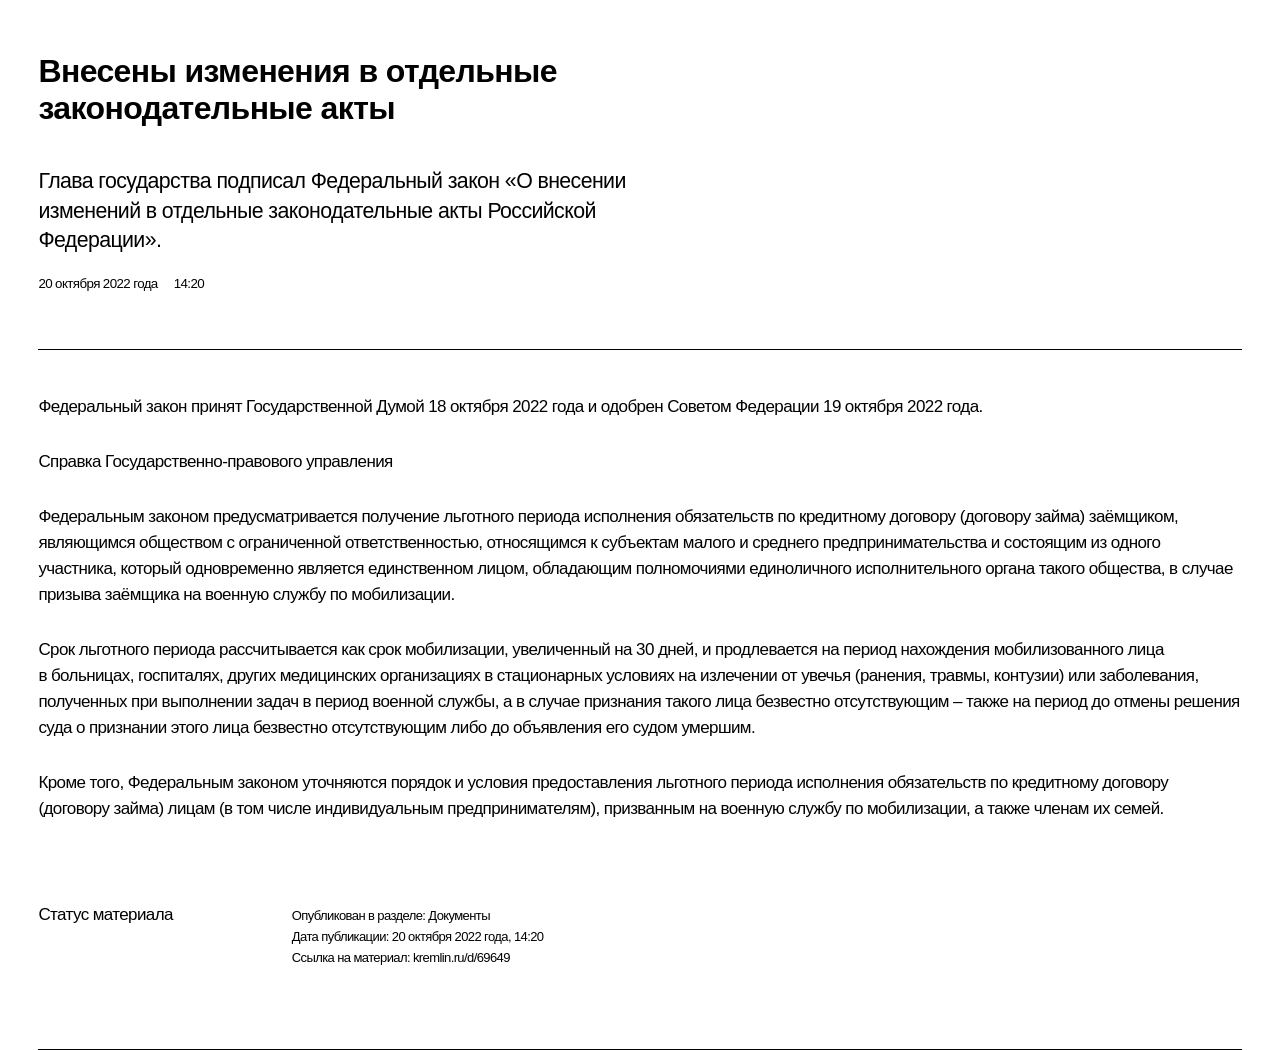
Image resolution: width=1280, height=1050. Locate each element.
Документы (459, 915)
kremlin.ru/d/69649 (461, 957)
